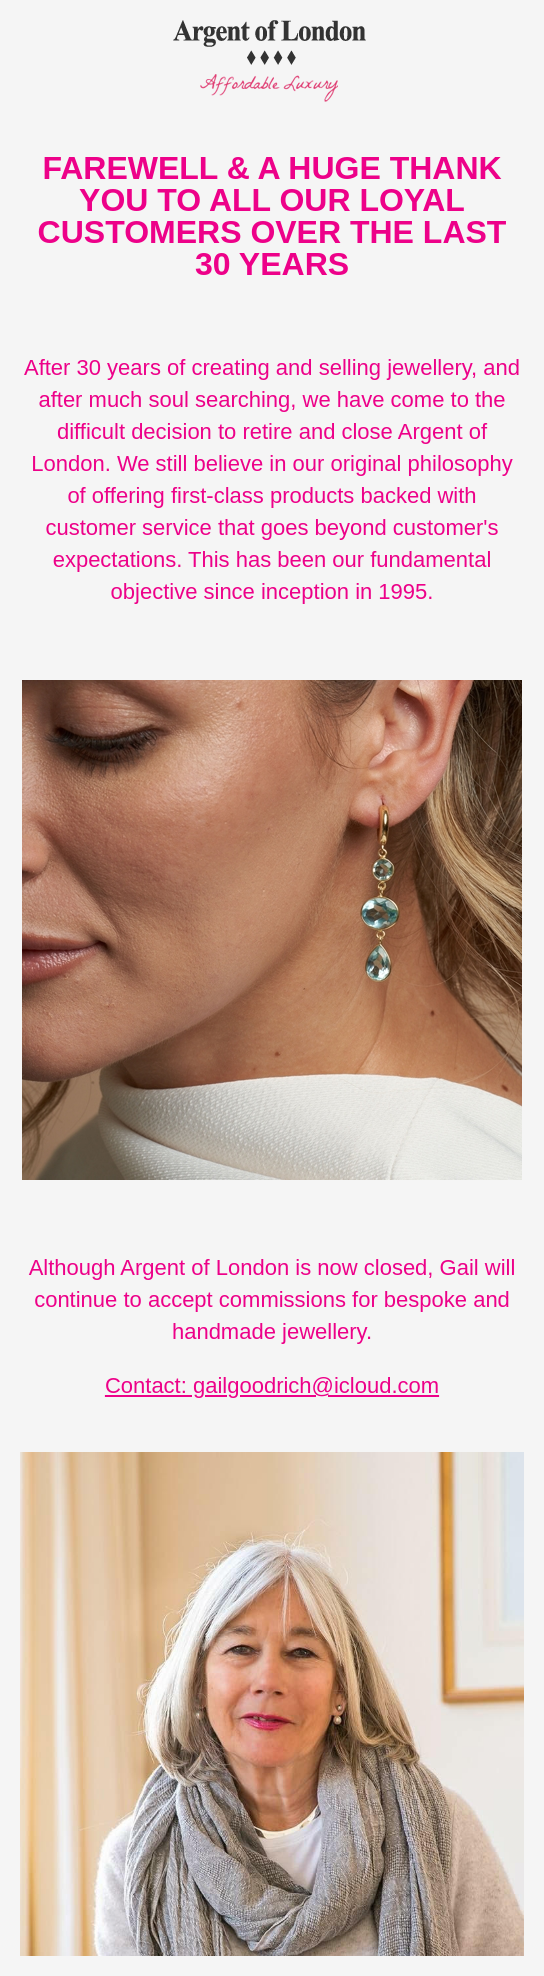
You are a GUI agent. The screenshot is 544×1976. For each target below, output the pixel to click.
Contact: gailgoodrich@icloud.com (272, 1385)
